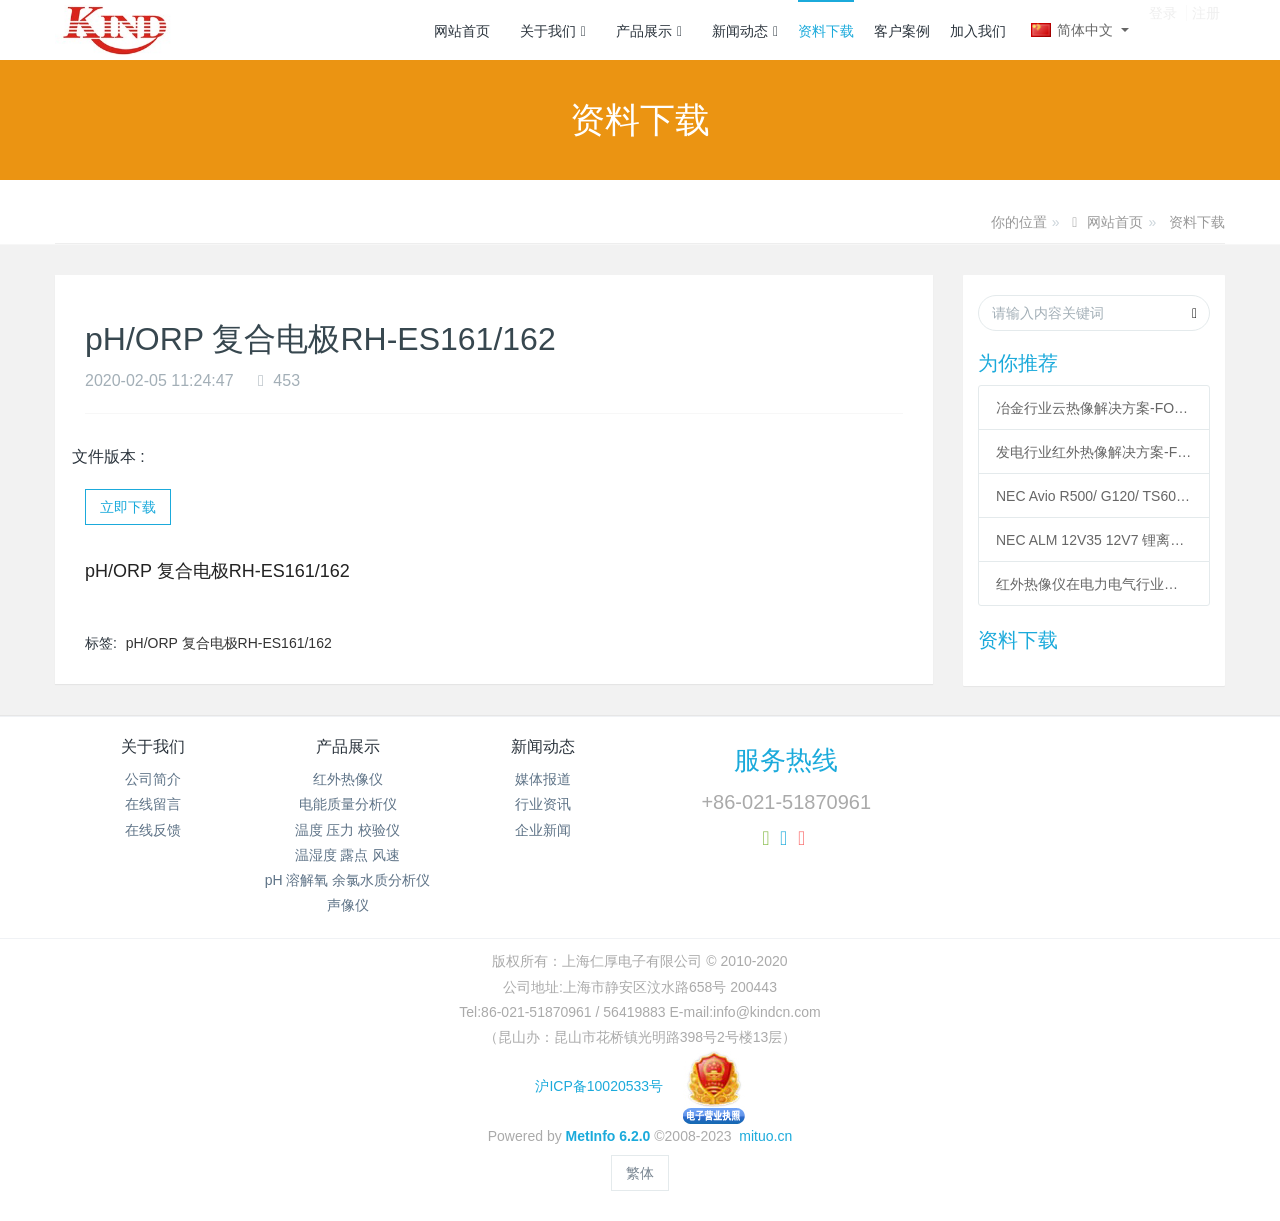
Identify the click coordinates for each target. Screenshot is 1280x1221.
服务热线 (786, 760)
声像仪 (348, 905)
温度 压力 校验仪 (348, 830)
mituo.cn (765, 1136)
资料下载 (826, 31)
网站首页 (462, 31)
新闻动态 (745, 31)
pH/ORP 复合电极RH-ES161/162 (229, 643)
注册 (1206, 29)
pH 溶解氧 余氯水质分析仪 (348, 880)
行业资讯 (543, 804)
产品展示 (649, 31)
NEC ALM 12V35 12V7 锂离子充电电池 (1094, 540)
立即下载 (128, 507)
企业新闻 (543, 830)
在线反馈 (153, 830)
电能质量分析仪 (348, 804)
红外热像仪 (348, 779)
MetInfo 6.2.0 (608, 1136)
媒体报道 (543, 779)
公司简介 (153, 779)
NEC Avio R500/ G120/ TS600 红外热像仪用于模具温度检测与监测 (1094, 496)
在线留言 (153, 804)
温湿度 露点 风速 (348, 855)
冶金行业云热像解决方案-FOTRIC (1094, 408)
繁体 (640, 1173)
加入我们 (978, 31)
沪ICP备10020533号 (639, 1086)
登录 (1163, 29)
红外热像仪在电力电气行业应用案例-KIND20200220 (1094, 584)
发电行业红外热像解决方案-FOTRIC (1094, 452)
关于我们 (553, 31)
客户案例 (902, 31)
